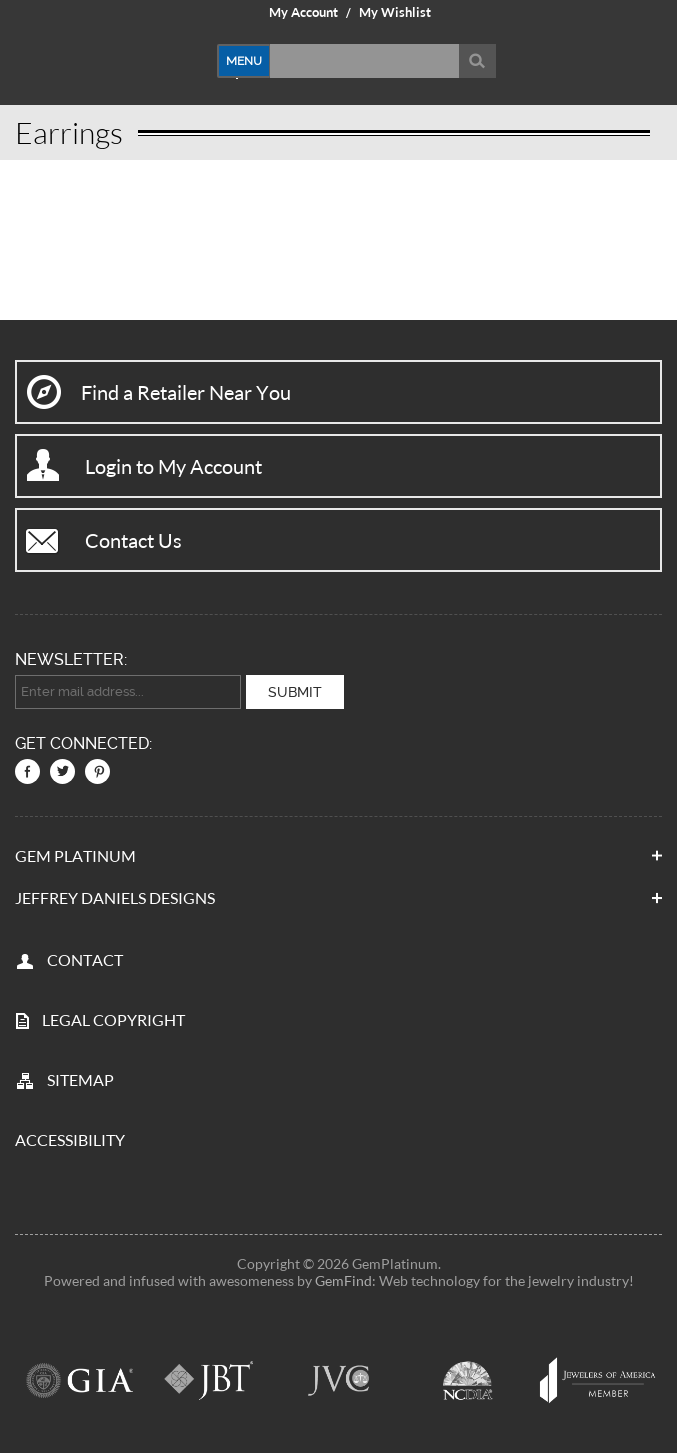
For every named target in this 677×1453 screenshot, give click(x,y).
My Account (303, 12)
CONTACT (85, 959)
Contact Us (133, 540)
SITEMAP (80, 1079)
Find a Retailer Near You (186, 392)
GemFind (343, 1280)
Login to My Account (173, 466)
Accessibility (70, 1139)
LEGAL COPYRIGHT (113, 1019)
